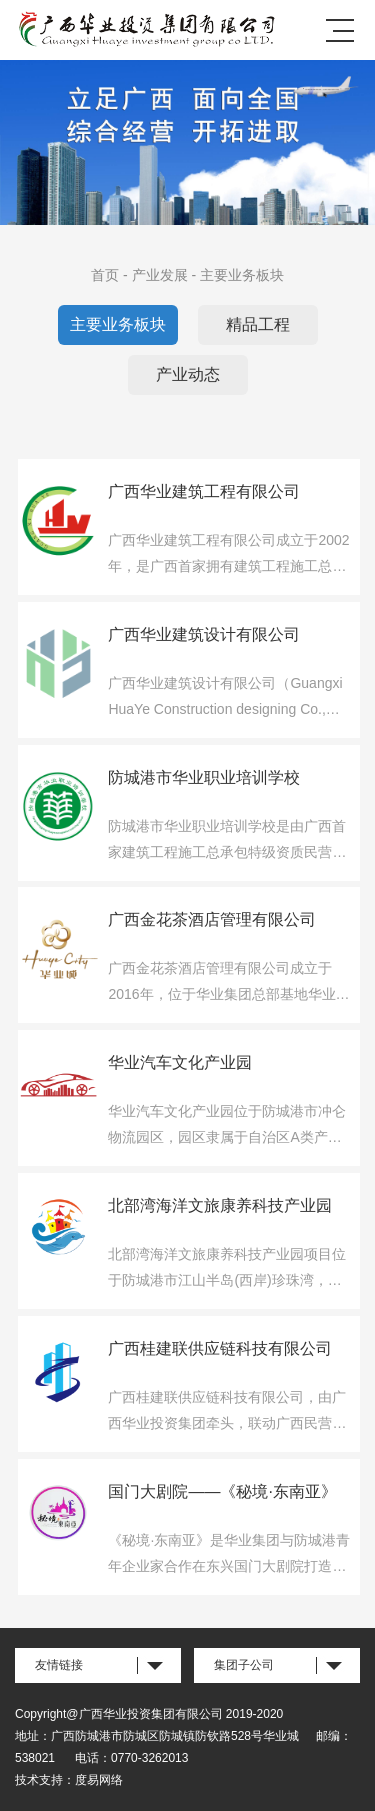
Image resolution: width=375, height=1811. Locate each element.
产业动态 (188, 374)
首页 (105, 275)
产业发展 (160, 275)
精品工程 (258, 324)
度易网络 (99, 1780)
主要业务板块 (242, 275)
